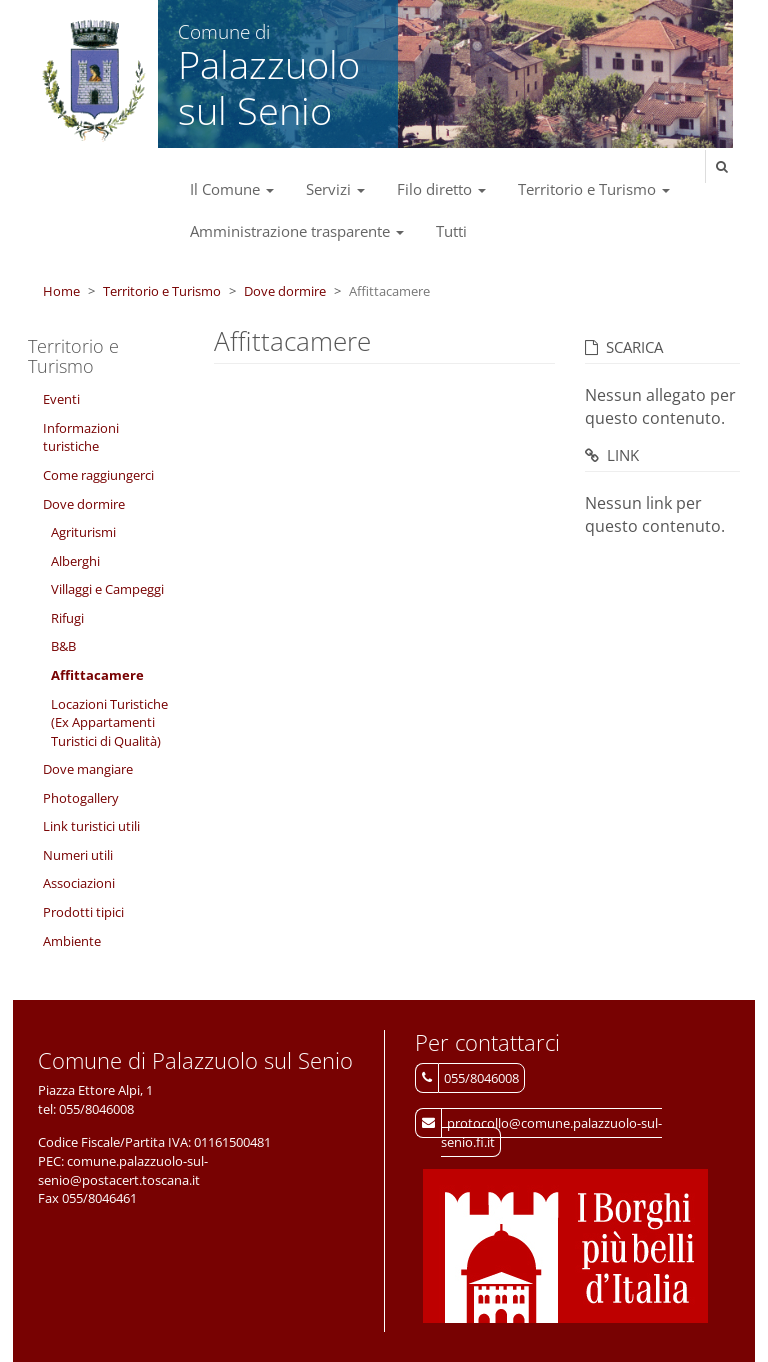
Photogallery (81, 798)
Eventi (61, 399)
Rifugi (67, 618)
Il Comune (232, 189)
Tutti (451, 231)
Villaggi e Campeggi (107, 589)
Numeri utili (78, 855)
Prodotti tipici (83, 912)
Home (61, 291)
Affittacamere (97, 675)
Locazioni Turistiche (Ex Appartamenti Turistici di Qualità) (109, 722)
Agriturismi (83, 532)
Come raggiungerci (98, 475)
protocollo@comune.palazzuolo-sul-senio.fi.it (551, 1132)
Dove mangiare (88, 769)
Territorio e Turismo (594, 189)
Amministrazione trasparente (297, 231)
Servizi (335, 189)
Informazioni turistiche (81, 437)
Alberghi (75, 561)
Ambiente (72, 941)
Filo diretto (441, 189)
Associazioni (79, 883)
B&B (63, 646)
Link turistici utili (91, 826)
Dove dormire (285, 291)
